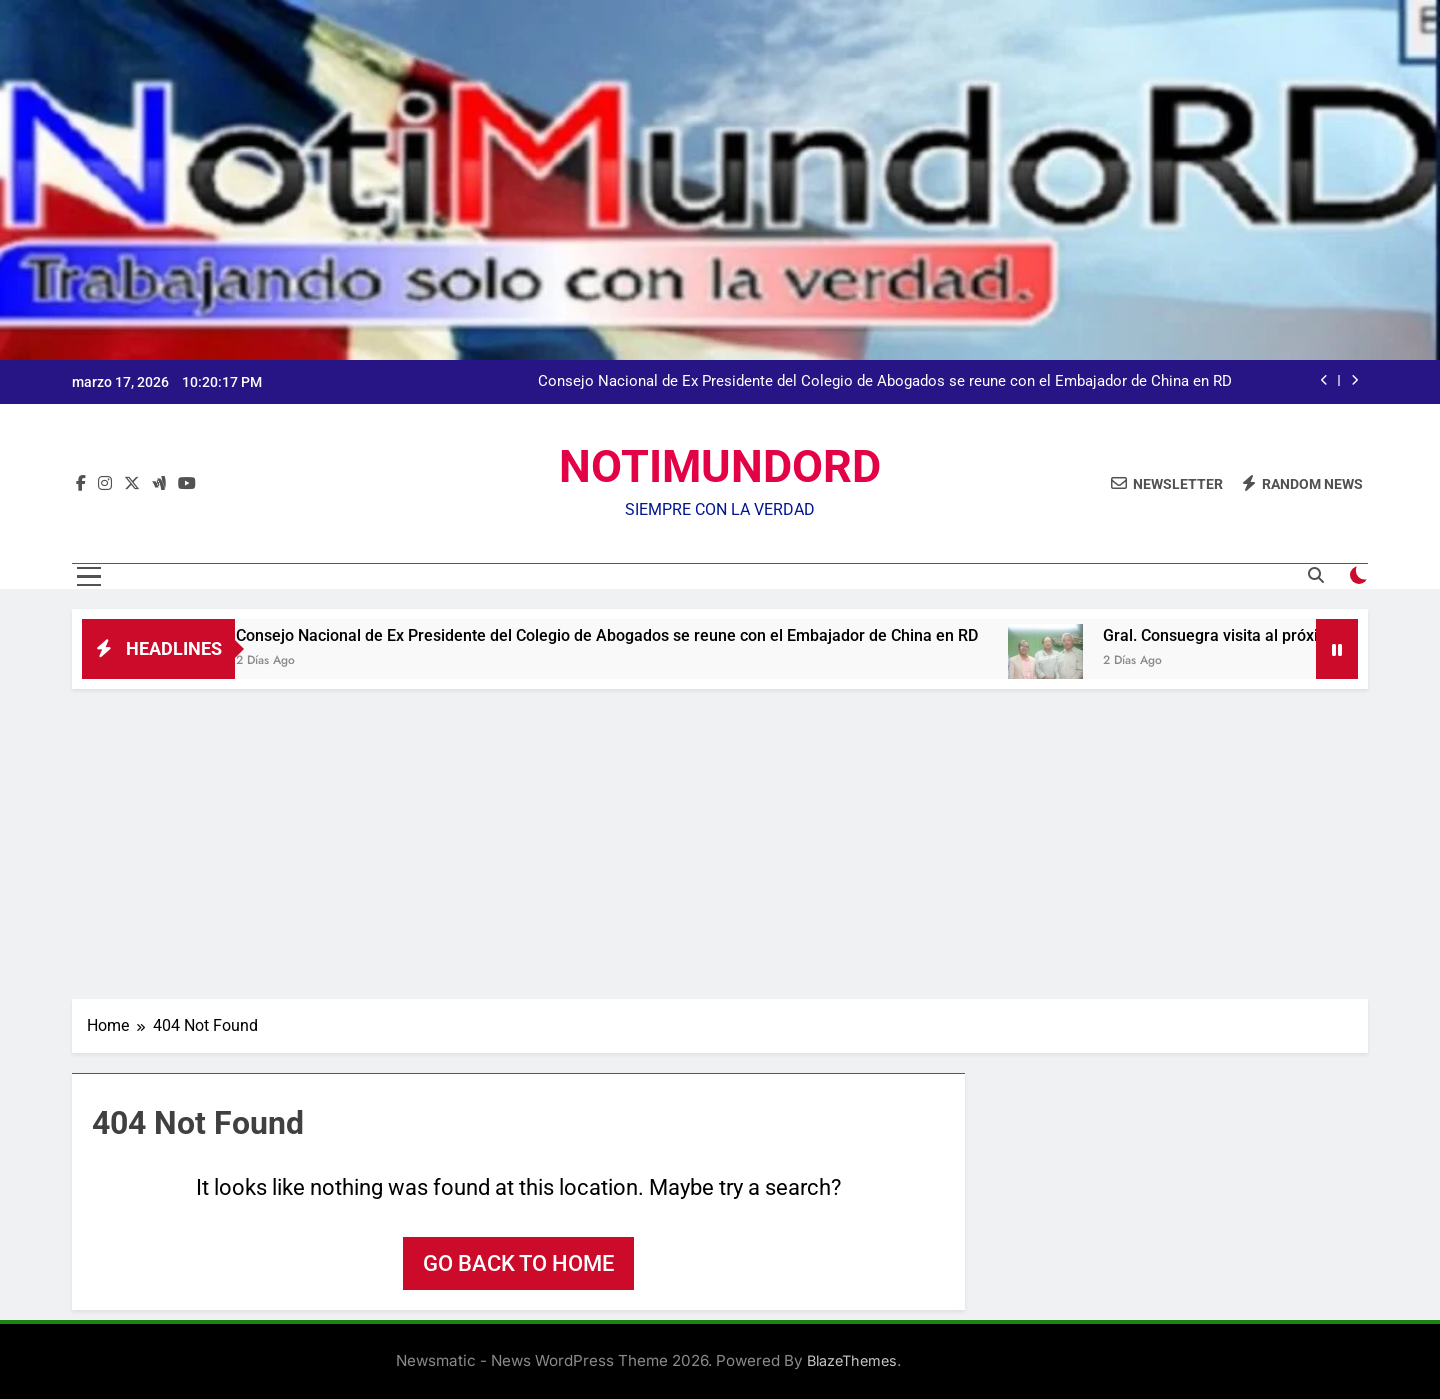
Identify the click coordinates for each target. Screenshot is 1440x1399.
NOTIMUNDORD (720, 466)
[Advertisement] (720, 839)
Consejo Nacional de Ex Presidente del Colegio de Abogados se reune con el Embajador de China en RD (885, 382)
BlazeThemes (852, 1360)
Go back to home (518, 1263)
